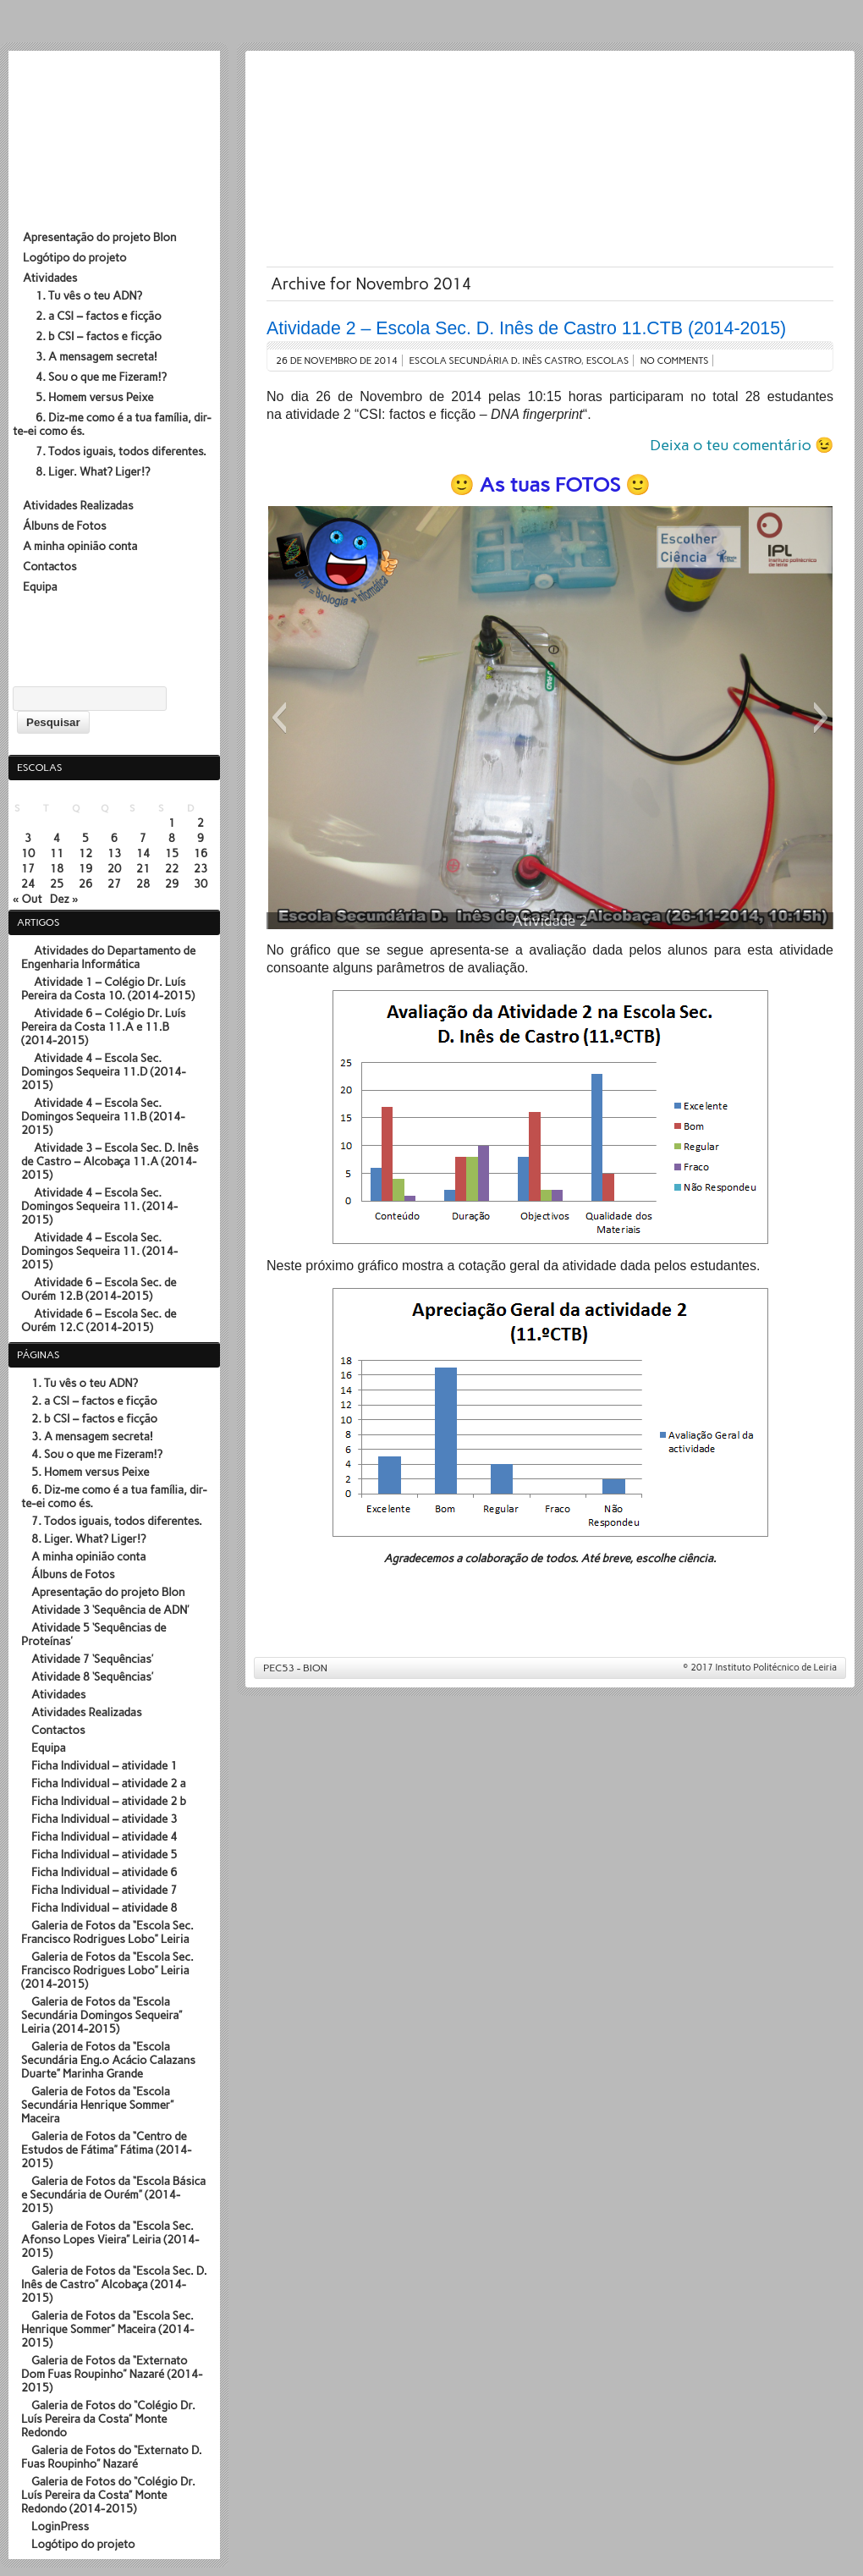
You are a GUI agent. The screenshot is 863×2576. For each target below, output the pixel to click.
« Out (27, 898)
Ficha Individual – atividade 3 (104, 1818)
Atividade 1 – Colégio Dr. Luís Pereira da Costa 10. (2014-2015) (108, 988)
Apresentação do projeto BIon (99, 237)
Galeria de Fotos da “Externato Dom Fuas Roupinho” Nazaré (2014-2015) (111, 2373)
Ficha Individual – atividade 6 (104, 1872)
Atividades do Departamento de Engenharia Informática (108, 957)
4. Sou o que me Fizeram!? (101, 376)
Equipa (40, 586)
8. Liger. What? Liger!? (93, 471)
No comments (674, 360)
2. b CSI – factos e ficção (99, 336)
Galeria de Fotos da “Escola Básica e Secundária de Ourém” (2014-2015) (113, 2194)
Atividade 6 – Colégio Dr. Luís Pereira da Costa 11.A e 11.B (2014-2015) (103, 1026)
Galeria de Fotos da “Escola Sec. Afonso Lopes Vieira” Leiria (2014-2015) (110, 2239)
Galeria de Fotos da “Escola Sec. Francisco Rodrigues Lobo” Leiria (107, 1932)
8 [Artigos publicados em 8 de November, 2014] (171, 838)
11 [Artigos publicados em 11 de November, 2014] (57, 853)
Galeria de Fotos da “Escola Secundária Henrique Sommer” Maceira (97, 2104)
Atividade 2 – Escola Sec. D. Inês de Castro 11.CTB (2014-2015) (526, 328)
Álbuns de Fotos (65, 525)
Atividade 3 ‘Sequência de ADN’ (110, 1609)
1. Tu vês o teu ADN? (89, 295)
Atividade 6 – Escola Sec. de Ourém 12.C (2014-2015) (99, 1320)
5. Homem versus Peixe (95, 397)
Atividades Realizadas (78, 505)
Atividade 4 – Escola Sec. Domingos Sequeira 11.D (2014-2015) (103, 1071)
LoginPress (60, 2526)
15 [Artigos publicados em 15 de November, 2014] (172, 853)
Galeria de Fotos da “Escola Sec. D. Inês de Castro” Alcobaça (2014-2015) (114, 2284)
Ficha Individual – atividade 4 (104, 1836)
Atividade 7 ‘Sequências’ (92, 1658)
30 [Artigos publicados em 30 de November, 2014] (201, 883)
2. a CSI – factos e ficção (99, 315)
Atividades (50, 277)
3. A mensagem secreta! (96, 356)
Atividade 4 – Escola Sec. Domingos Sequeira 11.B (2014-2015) (103, 1116)
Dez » (64, 898)
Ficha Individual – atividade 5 (104, 1854)
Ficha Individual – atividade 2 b (108, 1801)
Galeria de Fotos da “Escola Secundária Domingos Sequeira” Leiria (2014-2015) (101, 2015)
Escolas (607, 360)
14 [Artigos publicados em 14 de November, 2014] (143, 853)
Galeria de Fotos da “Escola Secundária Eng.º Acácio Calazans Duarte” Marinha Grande (108, 2059)
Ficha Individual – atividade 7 (104, 1889)
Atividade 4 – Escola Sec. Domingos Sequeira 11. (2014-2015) (99, 1206)
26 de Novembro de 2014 (337, 360)
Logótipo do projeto (75, 257)
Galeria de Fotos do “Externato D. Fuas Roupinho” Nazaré (111, 2456)
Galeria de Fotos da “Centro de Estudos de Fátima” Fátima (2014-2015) (106, 2149)
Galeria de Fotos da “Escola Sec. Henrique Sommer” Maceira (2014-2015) (107, 2329)
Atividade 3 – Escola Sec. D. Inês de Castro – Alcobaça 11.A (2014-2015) (110, 1161)
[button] (279, 718)
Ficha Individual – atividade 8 (104, 1907)
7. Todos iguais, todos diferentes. (121, 451)
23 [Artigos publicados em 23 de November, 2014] (201, 868)
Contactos (50, 566)
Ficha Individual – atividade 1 (104, 1765)
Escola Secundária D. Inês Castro (495, 360)
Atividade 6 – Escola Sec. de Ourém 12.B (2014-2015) (99, 1288)
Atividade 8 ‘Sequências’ (92, 1676)
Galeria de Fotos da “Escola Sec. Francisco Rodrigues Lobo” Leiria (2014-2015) (107, 1970)
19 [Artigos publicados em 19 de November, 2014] (86, 868)
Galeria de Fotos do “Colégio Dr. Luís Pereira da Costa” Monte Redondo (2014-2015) (108, 2494)
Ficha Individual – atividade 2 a (108, 1783)
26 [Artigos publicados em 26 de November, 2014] (86, 883)
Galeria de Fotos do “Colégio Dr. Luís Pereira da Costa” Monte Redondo (108, 2418)
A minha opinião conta (80, 546)
